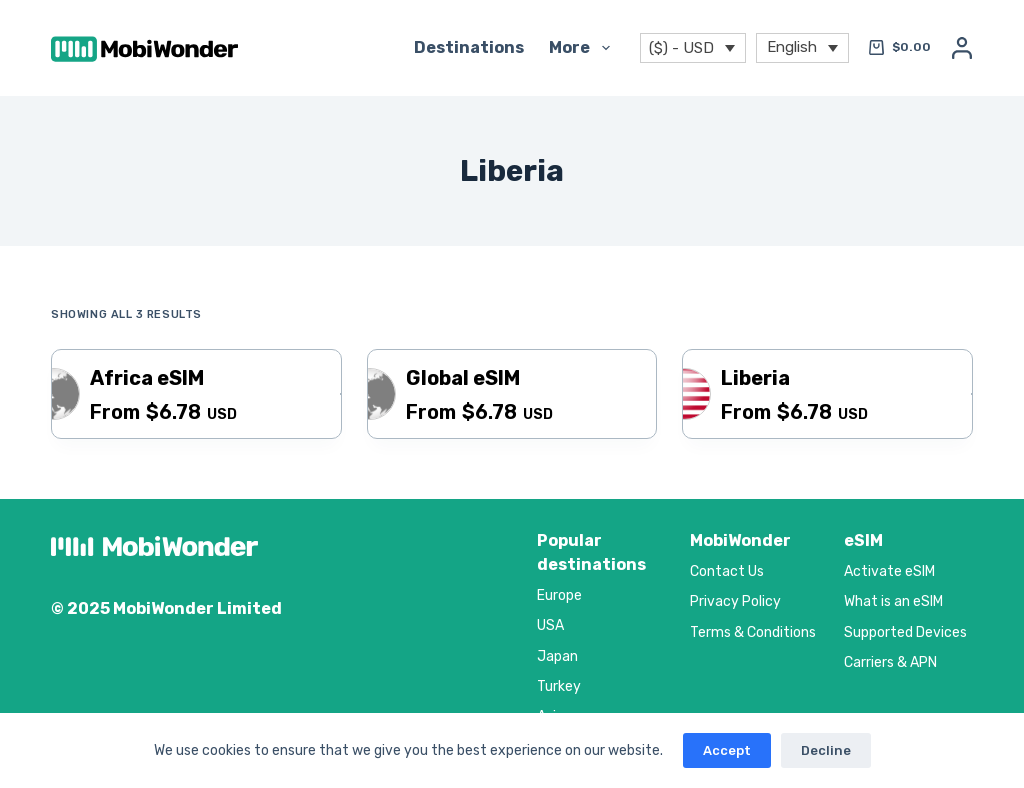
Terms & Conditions (753, 632)
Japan (557, 656)
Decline (826, 750)
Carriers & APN (890, 662)
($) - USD (681, 48)
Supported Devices (905, 632)
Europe (559, 595)
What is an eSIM (893, 601)
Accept (727, 750)
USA (550, 625)
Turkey (559, 686)
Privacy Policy (735, 601)
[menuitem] (802, 48)
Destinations (469, 47)
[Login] (962, 48)
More (583, 48)
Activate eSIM (889, 571)
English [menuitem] (792, 46)
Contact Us (727, 571)
